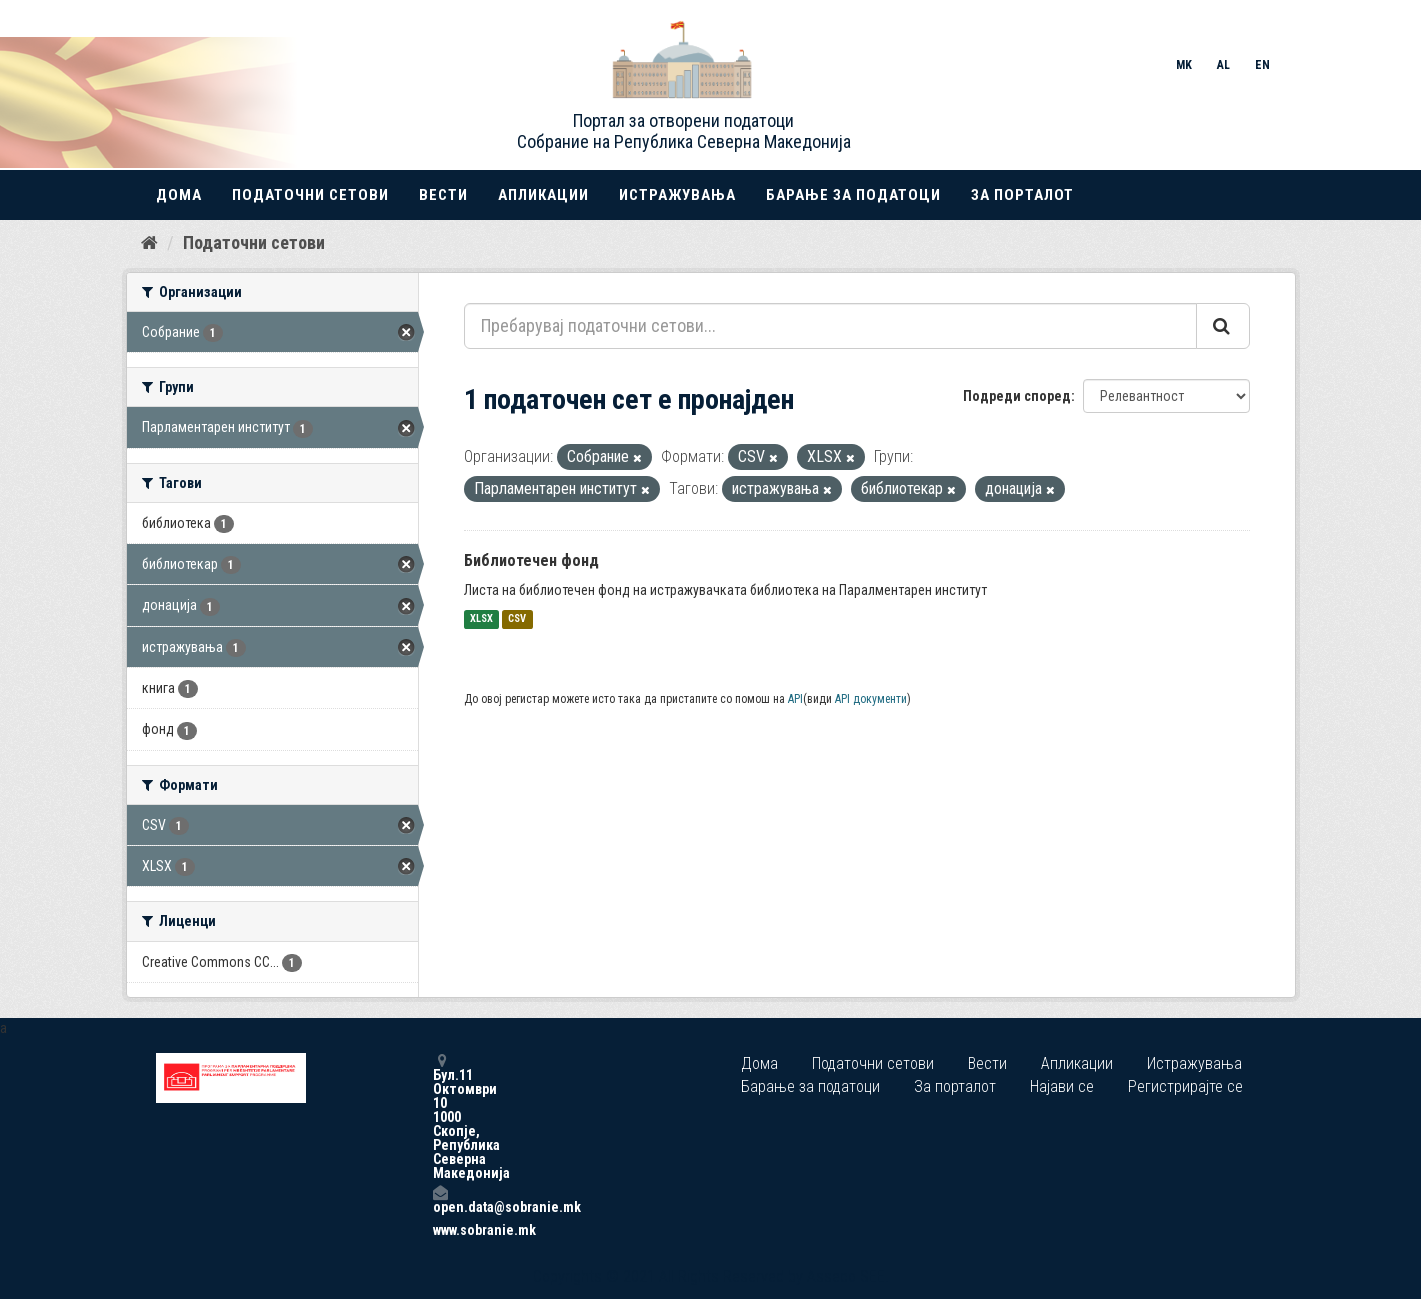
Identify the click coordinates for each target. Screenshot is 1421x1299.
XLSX (481, 619)
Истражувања (677, 195)
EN (1262, 65)
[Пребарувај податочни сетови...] (830, 326)
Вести (443, 195)
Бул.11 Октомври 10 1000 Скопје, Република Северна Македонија (440, 1116)
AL (1223, 65)
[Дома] (149, 243)
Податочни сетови (310, 195)
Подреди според (1017, 396)
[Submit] (1223, 326)
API (795, 699)
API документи (871, 699)
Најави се (1062, 1086)
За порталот (1022, 195)
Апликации (543, 195)
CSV (517, 619)
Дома (179, 195)
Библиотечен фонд (531, 560)
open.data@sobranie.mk (440, 1199)
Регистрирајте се (1185, 1086)
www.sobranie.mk (440, 1230)
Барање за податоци (853, 195)
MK (1184, 65)
